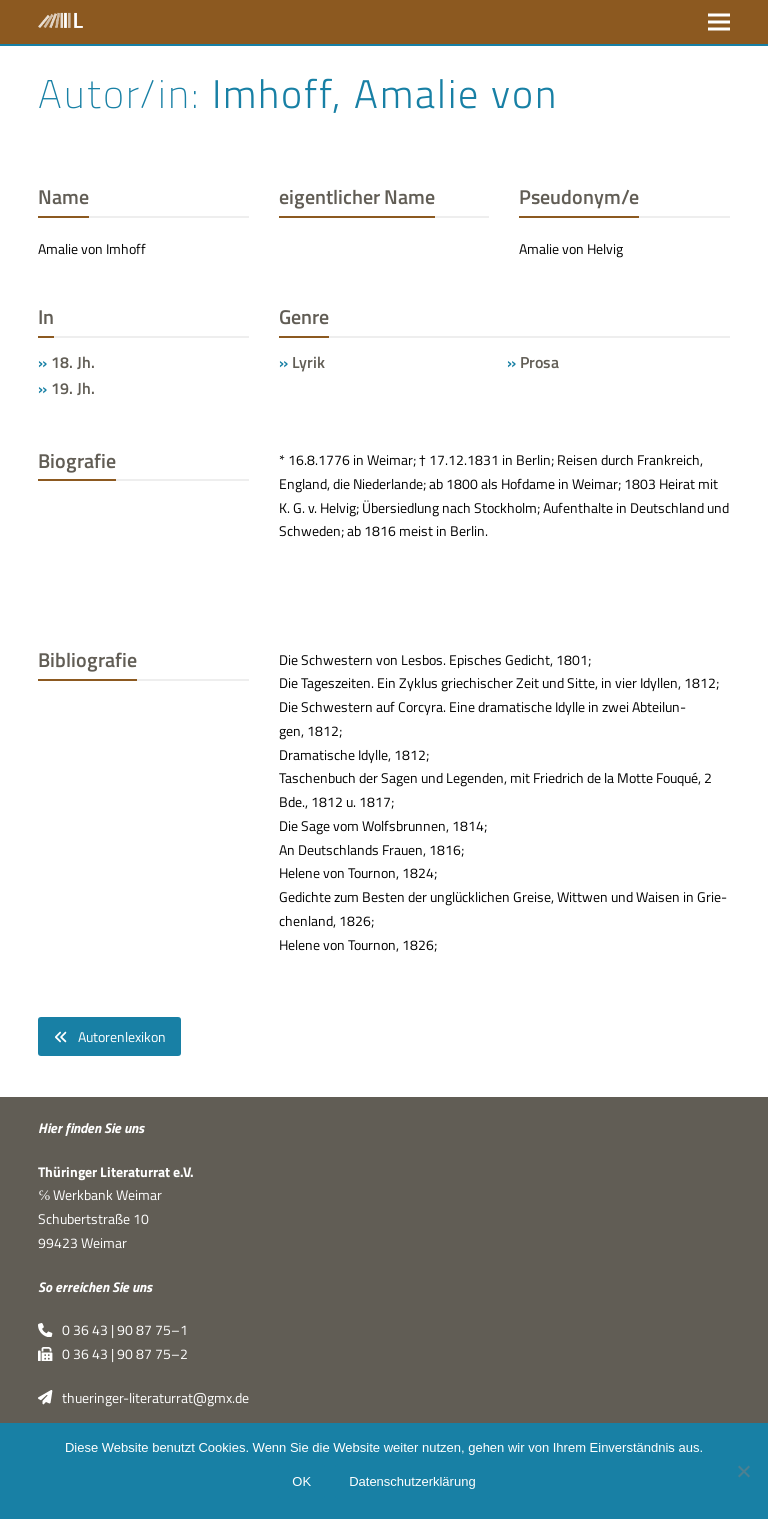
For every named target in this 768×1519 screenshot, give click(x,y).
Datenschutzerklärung (412, 1481)
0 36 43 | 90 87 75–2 (112, 1354)
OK (301, 1481)
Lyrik (308, 362)
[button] (719, 21)
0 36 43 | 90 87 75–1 (112, 1330)
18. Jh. (73, 362)
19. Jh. (73, 388)
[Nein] (743, 1471)
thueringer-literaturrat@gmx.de (143, 1398)
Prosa (539, 362)
